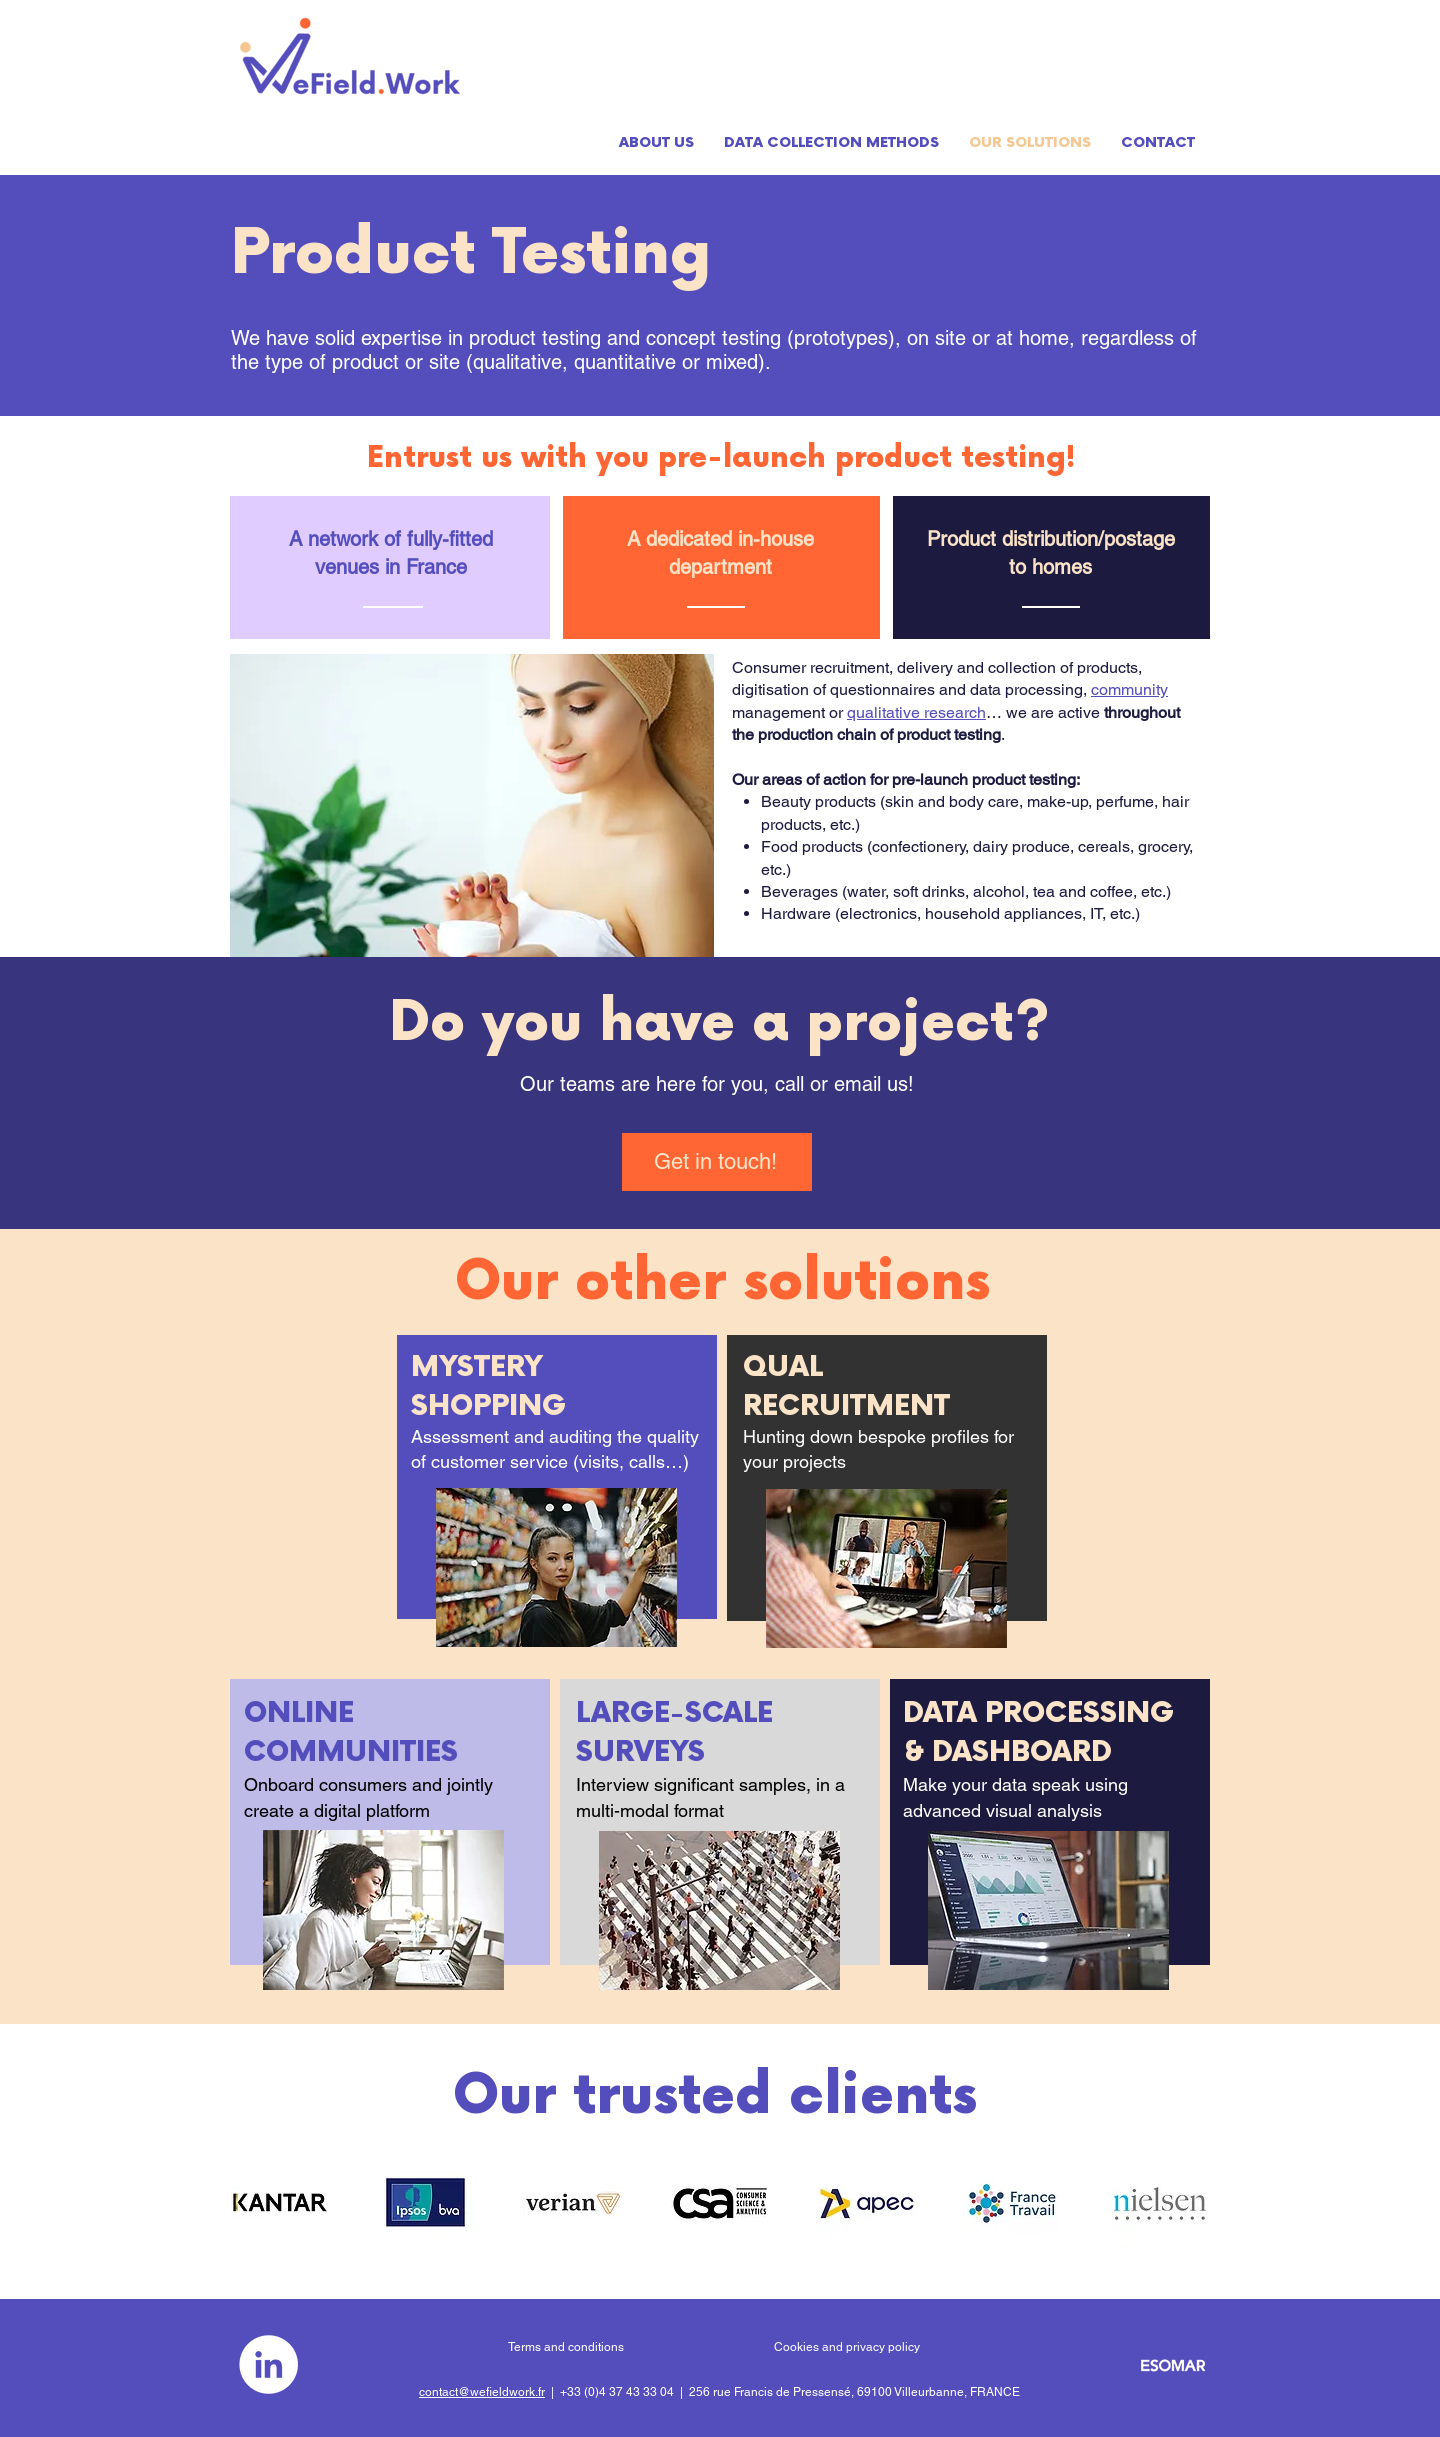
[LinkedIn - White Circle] (268, 2364)
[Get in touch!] (717, 1162)
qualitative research (916, 712)
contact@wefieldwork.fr (482, 2392)
